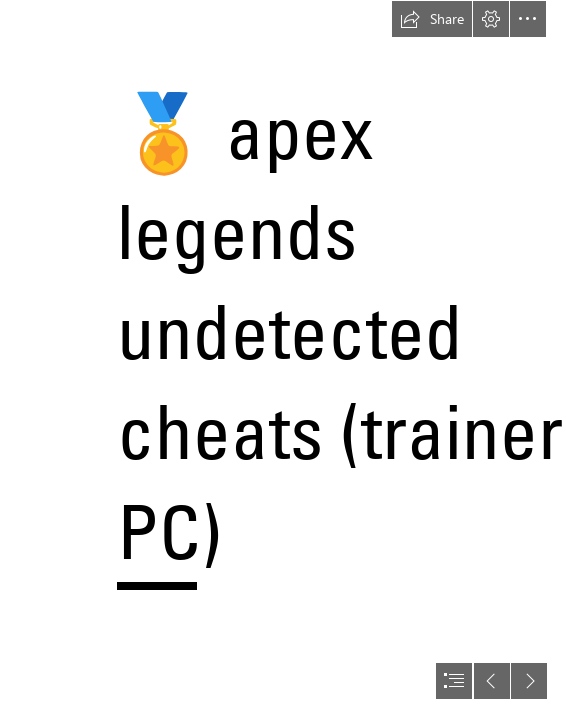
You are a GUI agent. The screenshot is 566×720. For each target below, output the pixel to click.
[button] (432, 19)
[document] (283, 360)
